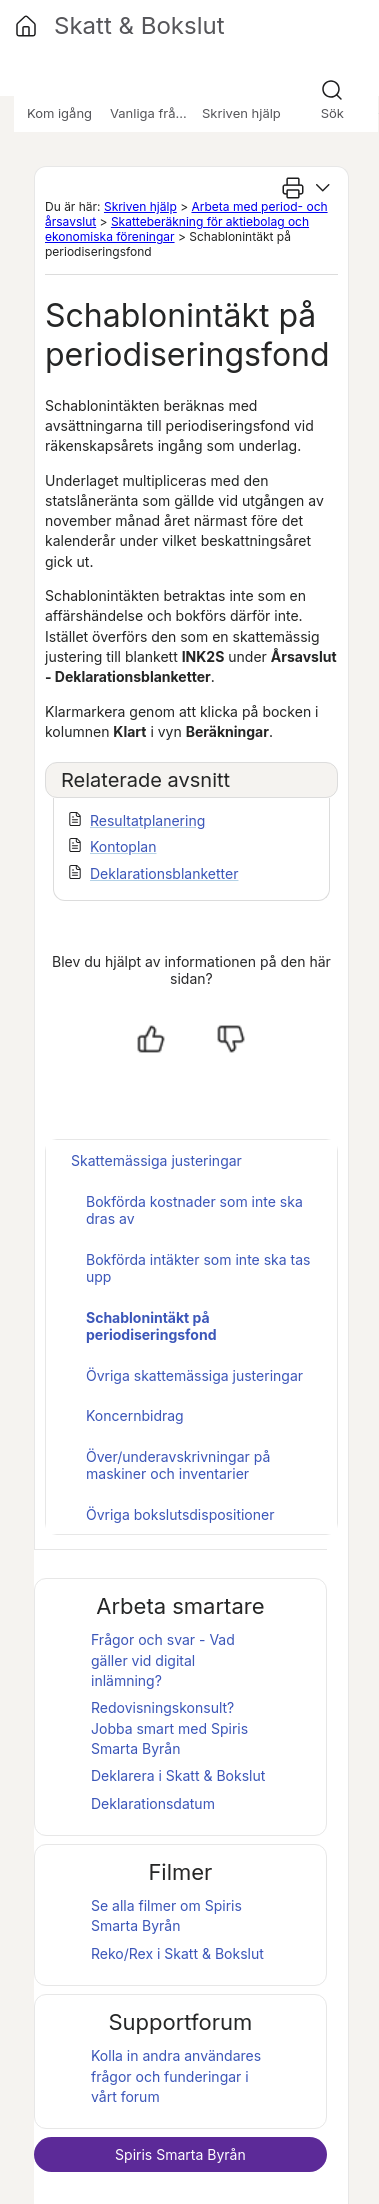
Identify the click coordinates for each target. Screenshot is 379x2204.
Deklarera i (178, 1775)
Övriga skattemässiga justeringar (194, 1375)
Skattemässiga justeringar (156, 1160)
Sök (332, 113)
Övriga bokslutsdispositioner (180, 1514)
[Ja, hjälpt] (151, 1039)
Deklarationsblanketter (164, 873)
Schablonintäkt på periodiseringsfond (151, 1326)
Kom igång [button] (59, 113)
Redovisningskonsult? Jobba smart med (169, 1728)
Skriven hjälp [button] (241, 113)
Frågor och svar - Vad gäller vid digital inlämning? (163, 1660)
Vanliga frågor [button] (153, 113)
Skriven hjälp (140, 206)
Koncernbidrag (135, 1415)
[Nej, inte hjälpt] (231, 1039)
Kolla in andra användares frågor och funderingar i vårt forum (176, 2076)
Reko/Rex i (177, 1953)
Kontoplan (123, 846)
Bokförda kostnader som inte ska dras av (194, 1210)
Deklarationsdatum (153, 1803)
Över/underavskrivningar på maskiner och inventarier (178, 1465)
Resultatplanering (147, 820)
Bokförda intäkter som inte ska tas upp (198, 1268)
